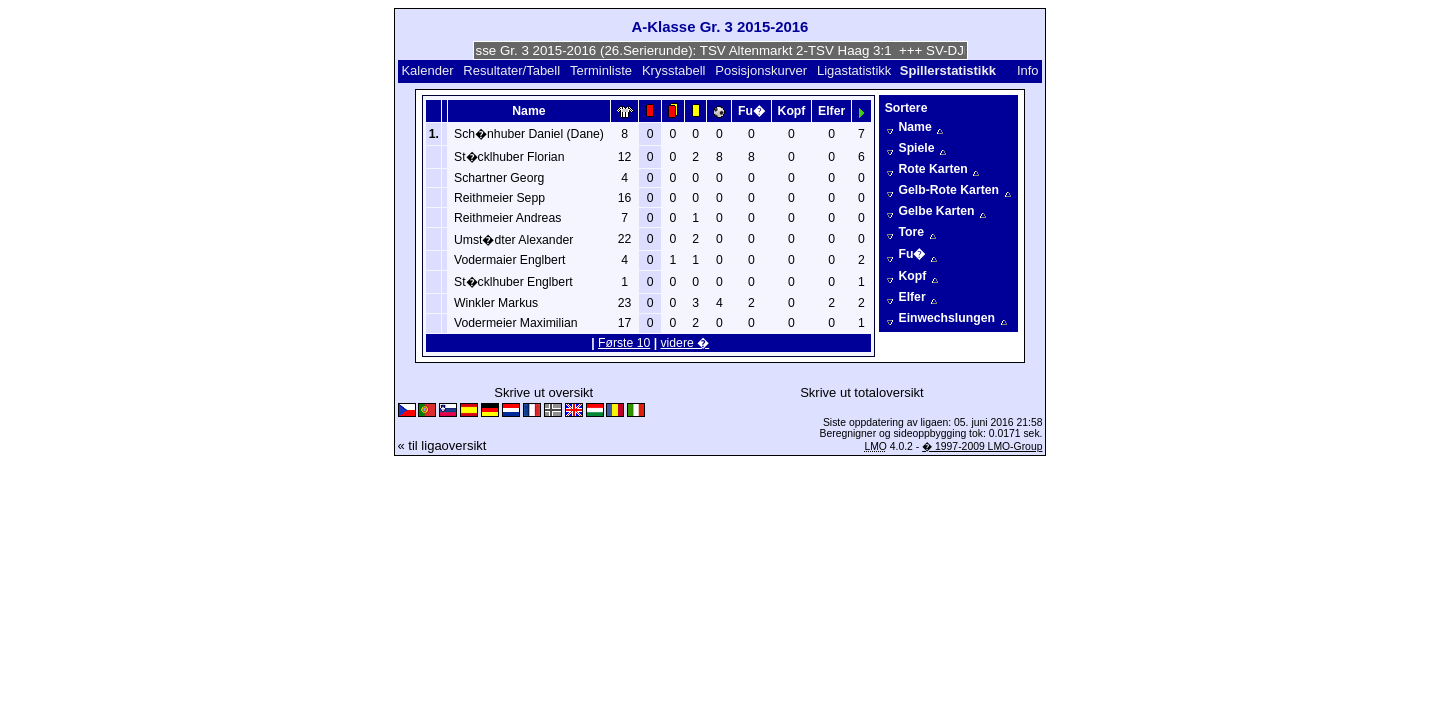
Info (1028, 70)
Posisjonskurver (761, 70)
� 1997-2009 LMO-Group (982, 446)
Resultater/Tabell (511, 70)
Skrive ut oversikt (543, 392)
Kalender (427, 70)
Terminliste (601, 70)
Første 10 (624, 343)
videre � (685, 343)
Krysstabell (674, 70)
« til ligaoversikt (442, 445)
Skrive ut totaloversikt (862, 392)
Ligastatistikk (854, 70)
